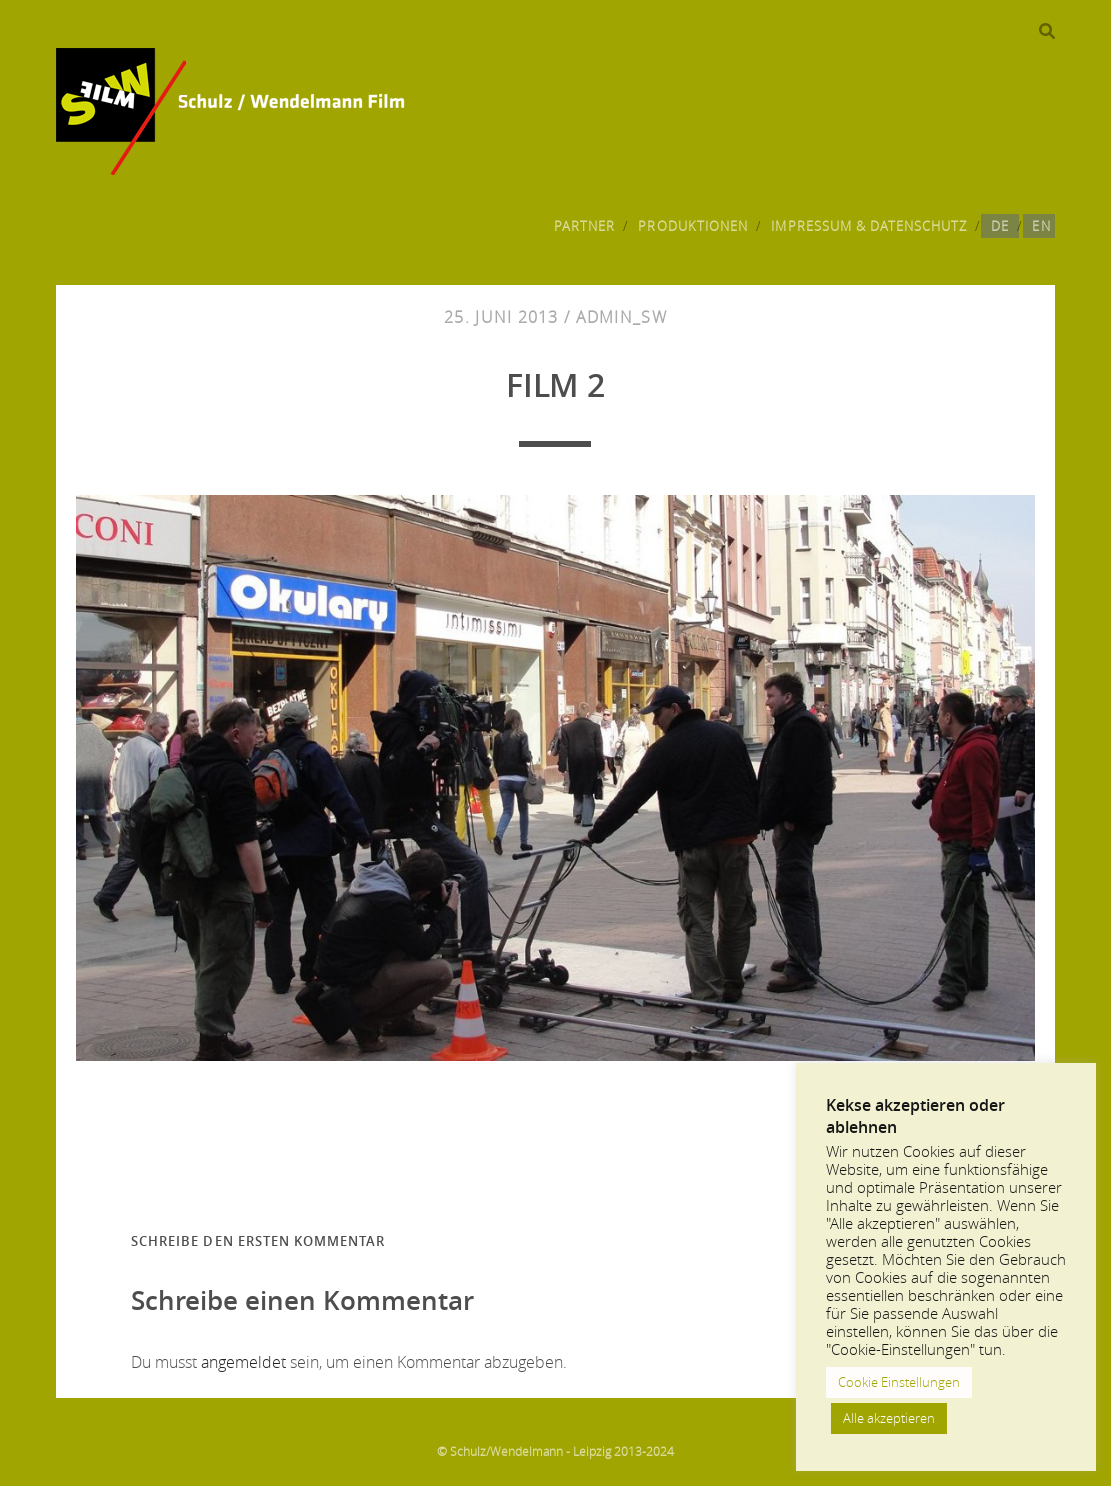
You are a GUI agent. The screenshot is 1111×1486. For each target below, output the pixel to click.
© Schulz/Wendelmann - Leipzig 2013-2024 (555, 1451)
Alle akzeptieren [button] (889, 1418)
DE (1000, 226)
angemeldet (243, 1362)
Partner (584, 226)
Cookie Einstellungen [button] (899, 1382)
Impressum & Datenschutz (869, 226)
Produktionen (693, 226)
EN (1041, 226)
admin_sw (621, 317)
